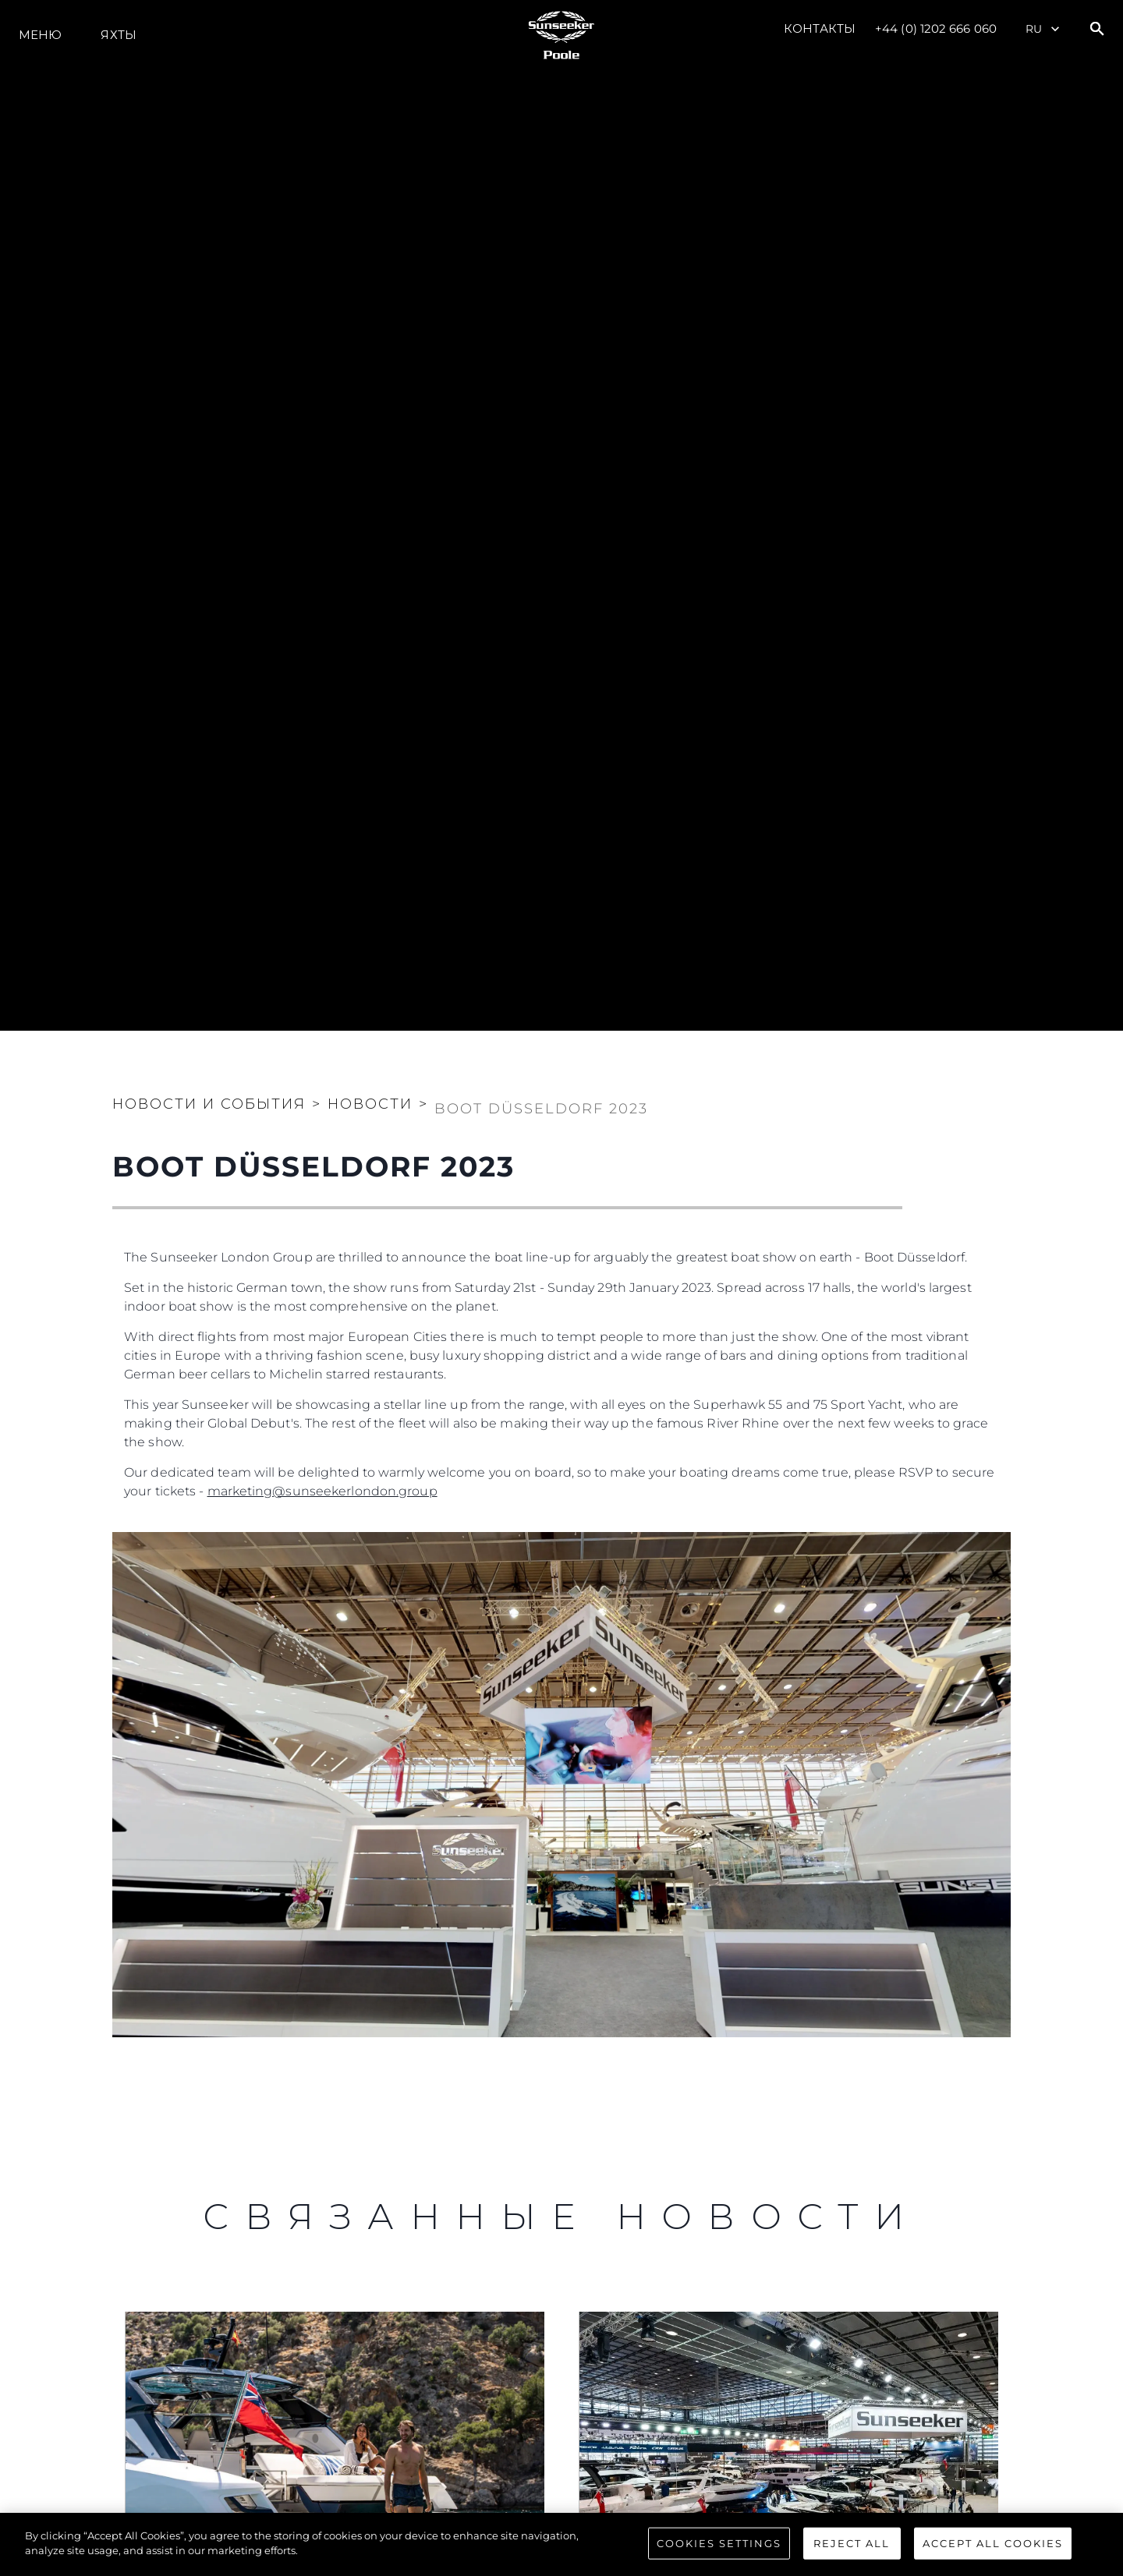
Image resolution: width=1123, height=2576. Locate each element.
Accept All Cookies (993, 2557)
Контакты (820, 28)
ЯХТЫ (118, 34)
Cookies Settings (719, 2557)
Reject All (851, 2557)
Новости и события (209, 1104)
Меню (40, 34)
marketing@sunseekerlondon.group (322, 1491)
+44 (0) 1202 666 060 (936, 28)
